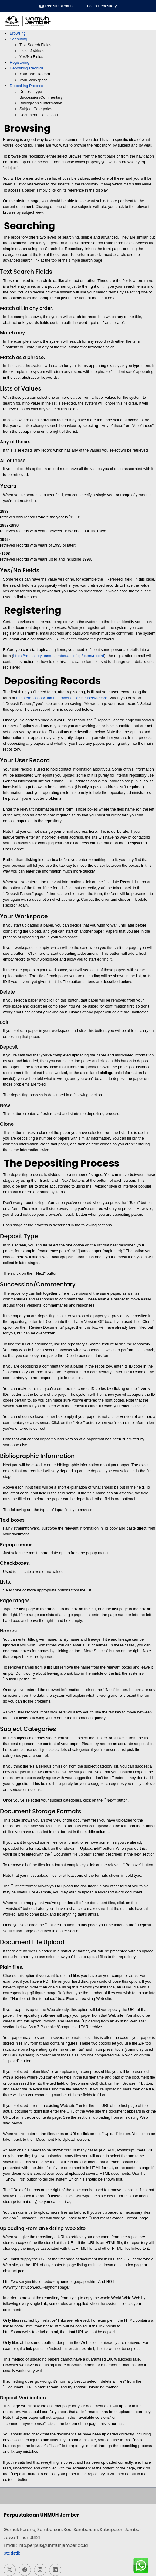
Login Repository (102, 6)
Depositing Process (26, 85)
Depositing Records (27, 68)
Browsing (18, 33)
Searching (18, 39)
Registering (19, 62)
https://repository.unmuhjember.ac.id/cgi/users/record (58, 655)
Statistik (12, 2553)
